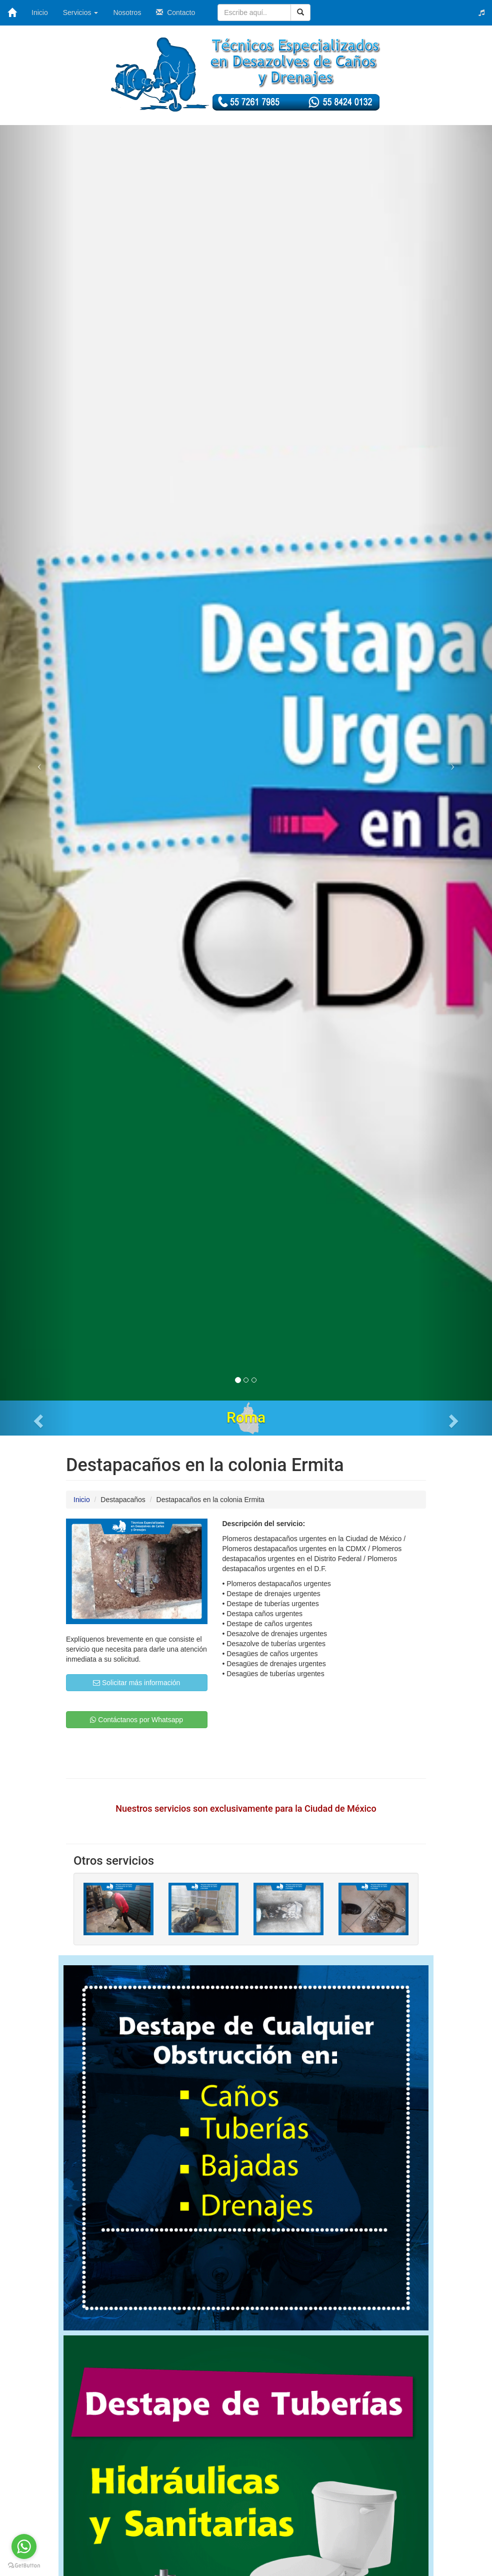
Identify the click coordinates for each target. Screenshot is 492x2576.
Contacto (175, 13)
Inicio (40, 13)
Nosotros (127, 13)
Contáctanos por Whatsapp (136, 1720)
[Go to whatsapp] (24, 2546)
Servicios (80, 13)
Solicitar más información (136, 1683)
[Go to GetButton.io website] (24, 2565)
